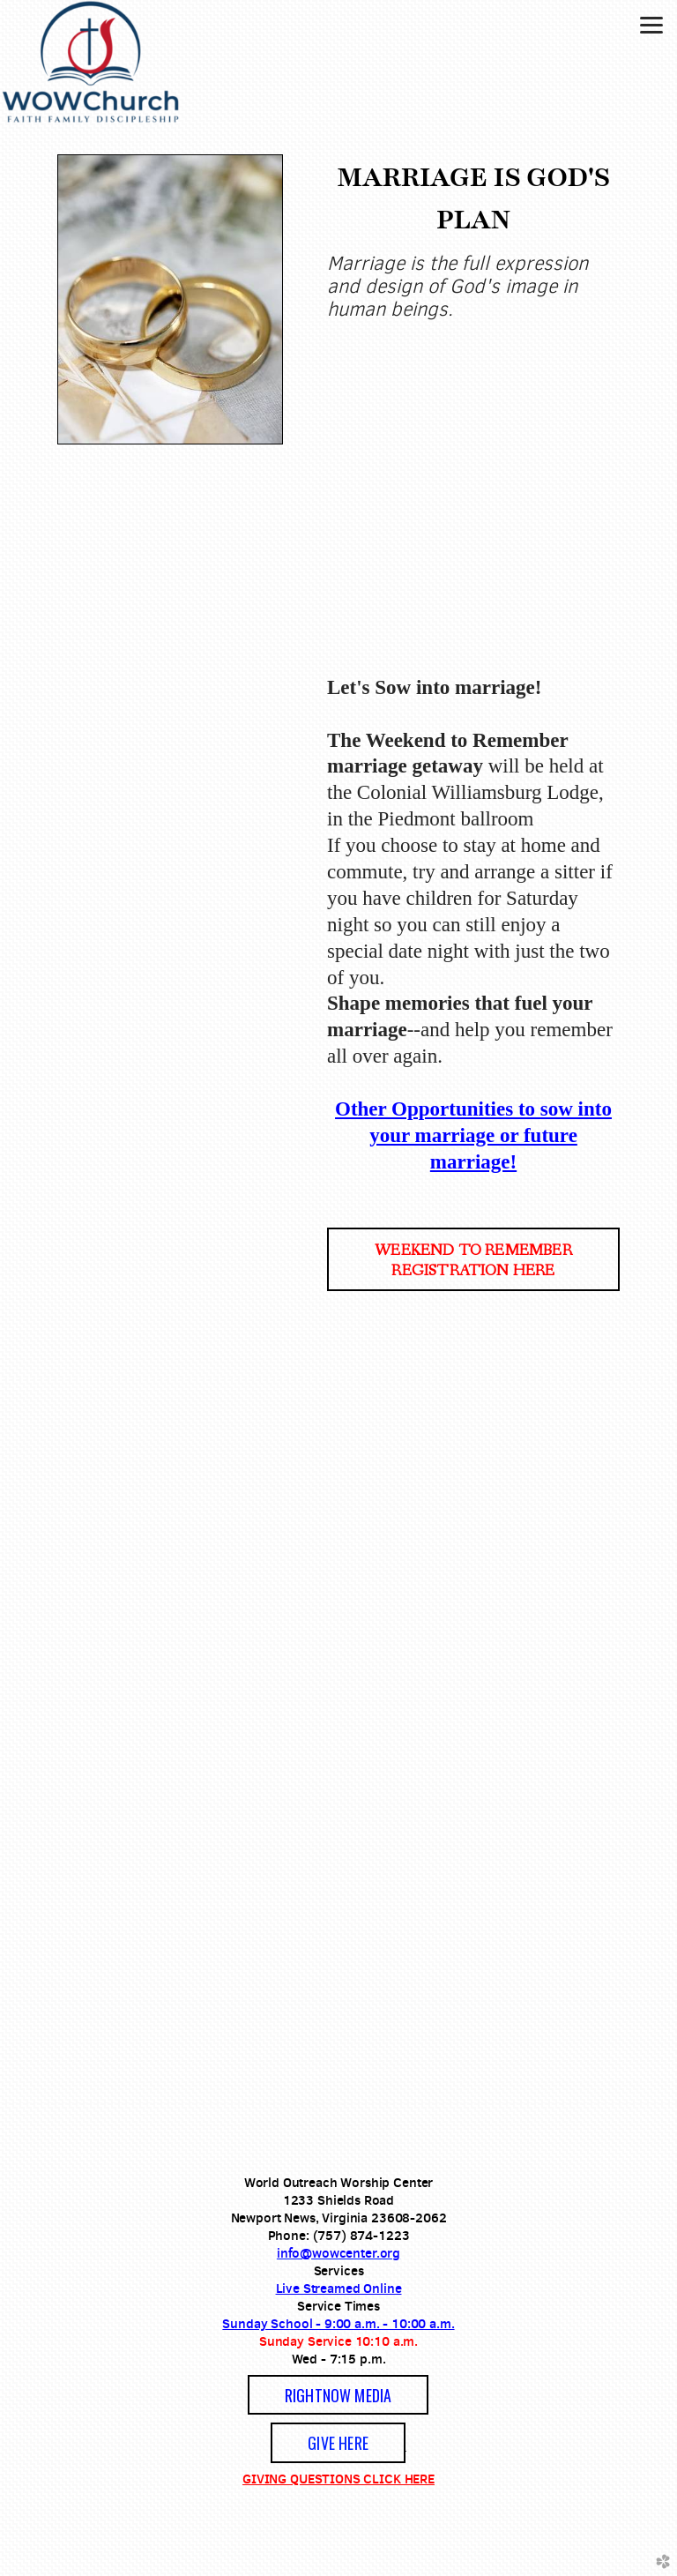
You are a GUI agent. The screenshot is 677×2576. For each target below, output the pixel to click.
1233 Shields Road (338, 2200)
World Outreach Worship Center (339, 2182)
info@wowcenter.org (338, 2253)
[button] (473, 1259)
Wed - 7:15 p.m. (339, 2359)
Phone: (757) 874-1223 (339, 2235)
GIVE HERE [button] (338, 2442)
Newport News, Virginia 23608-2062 (339, 2217)
